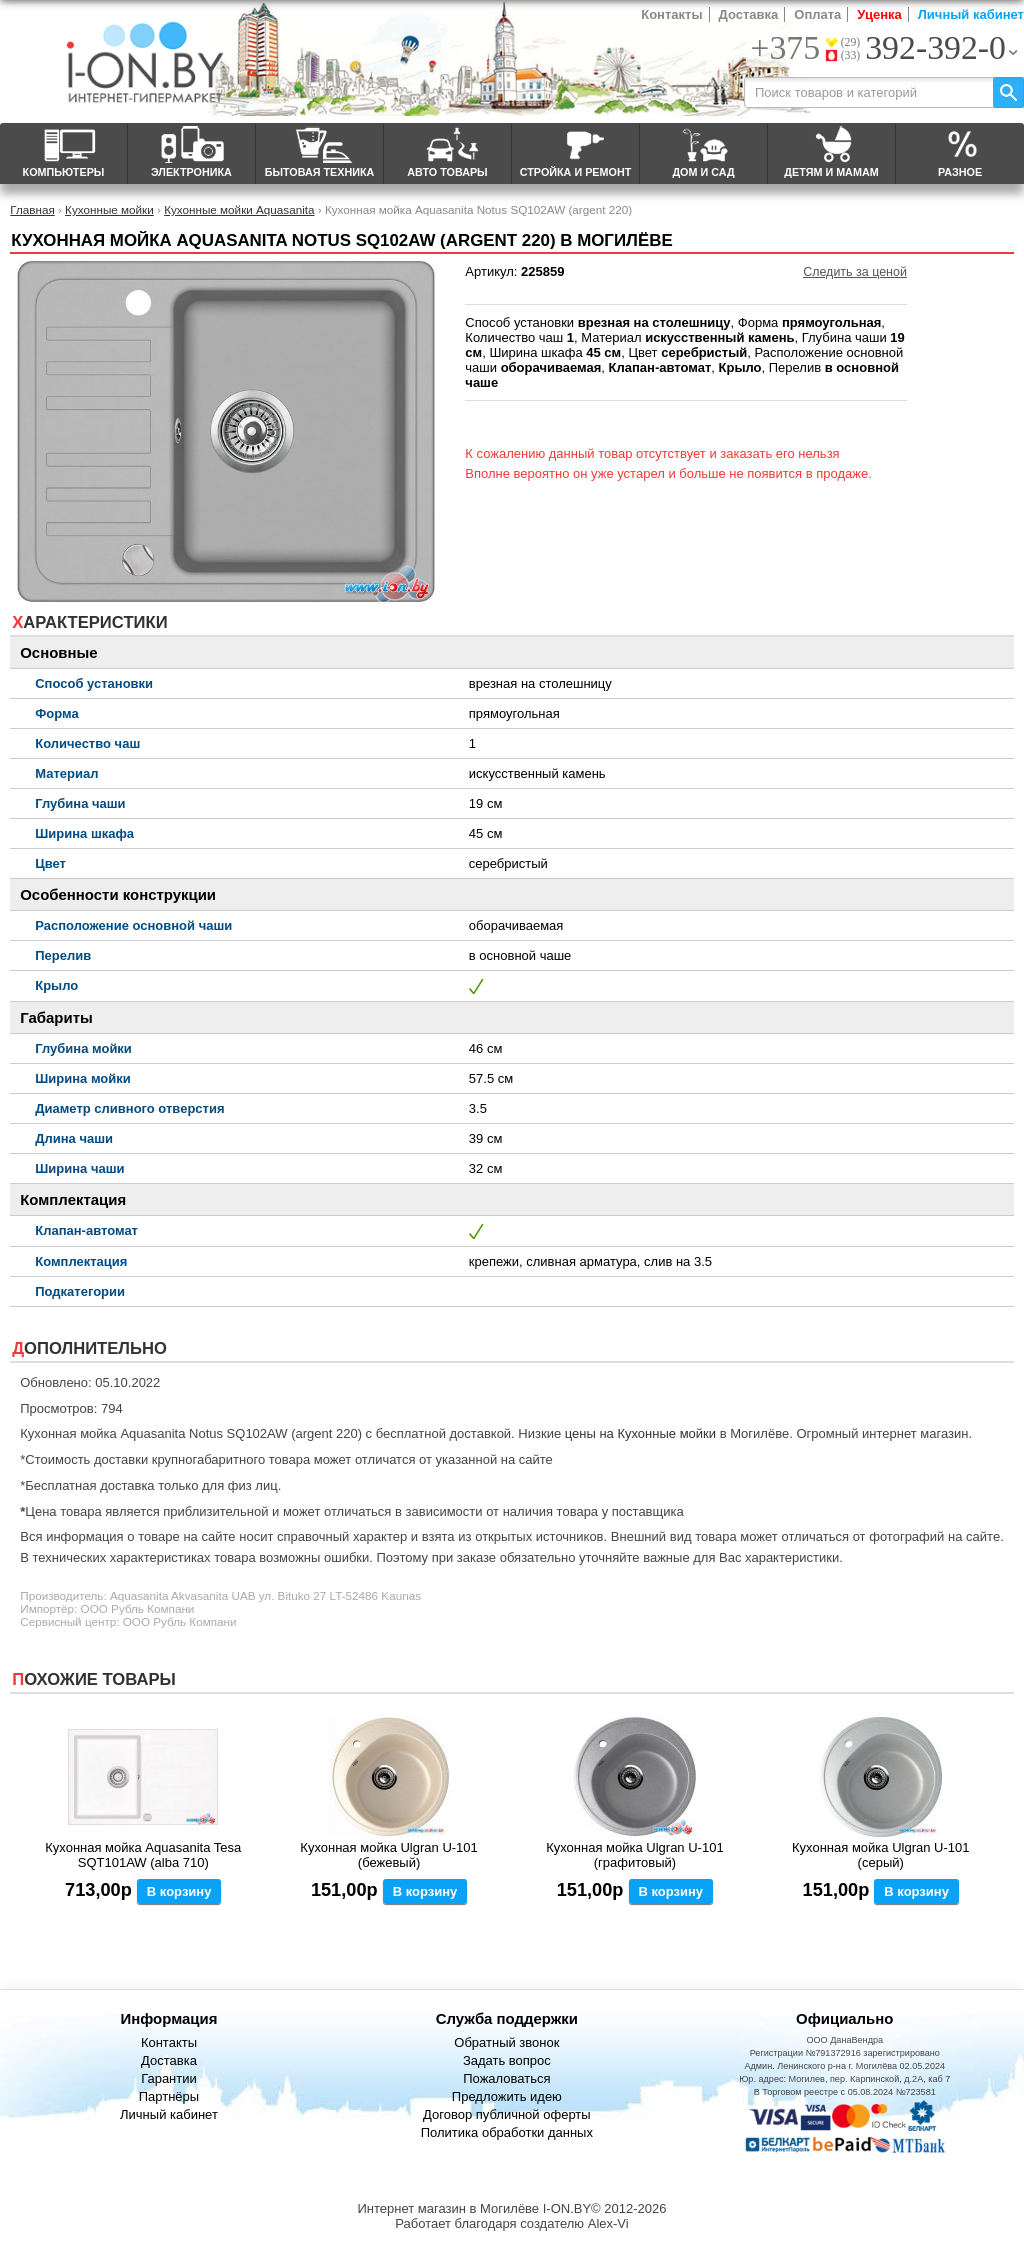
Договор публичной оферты (507, 2114)
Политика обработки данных (507, 2132)
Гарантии (169, 2078)
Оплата (817, 14)
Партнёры (169, 2096)
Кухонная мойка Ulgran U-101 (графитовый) (634, 1855)
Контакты (671, 14)
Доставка (749, 14)
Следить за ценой (855, 272)
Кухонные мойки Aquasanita (239, 209)
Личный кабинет (971, 14)
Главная (32, 209)
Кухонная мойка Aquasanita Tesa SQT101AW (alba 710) (143, 1855)
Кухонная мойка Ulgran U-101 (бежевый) (388, 1855)
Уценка (879, 14)
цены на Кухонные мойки (640, 1433)
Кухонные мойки (109, 209)
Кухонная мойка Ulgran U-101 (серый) (880, 1855)
